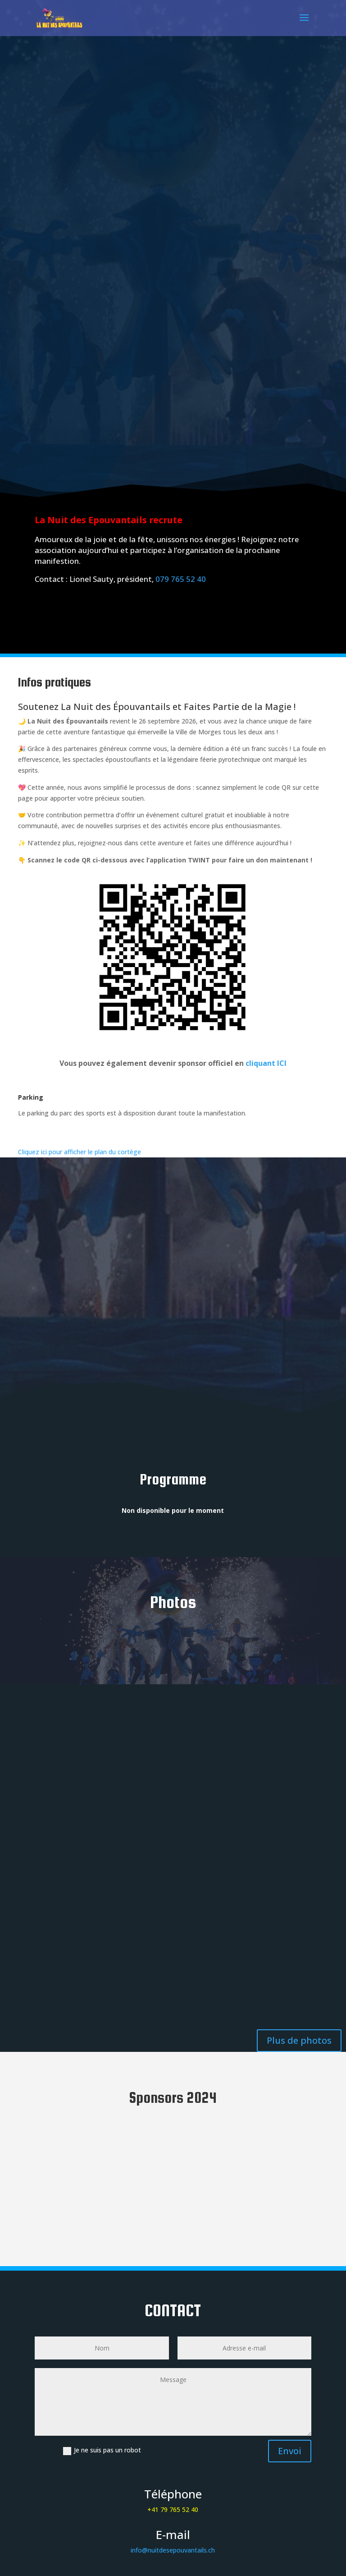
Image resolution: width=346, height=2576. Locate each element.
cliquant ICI (266, 1063)
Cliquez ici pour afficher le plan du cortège (79, 1151)
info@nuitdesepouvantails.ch (173, 2550)
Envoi (289, 2451)
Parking (30, 1097)
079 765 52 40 (180, 579)
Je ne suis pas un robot (102, 2450)
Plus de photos (299, 2040)
